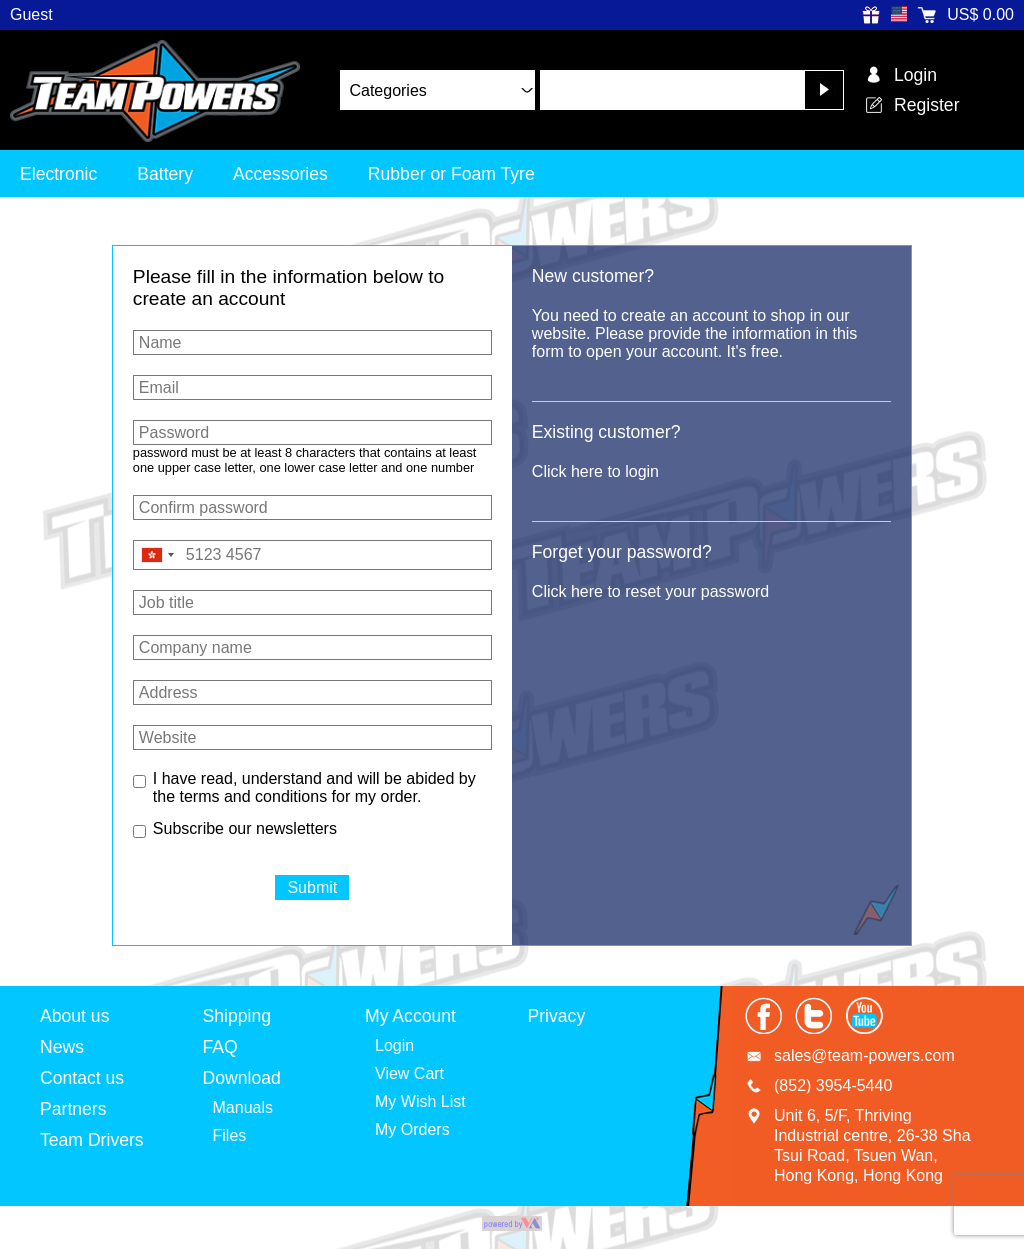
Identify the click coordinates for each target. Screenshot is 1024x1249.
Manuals (243, 1107)
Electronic (58, 174)
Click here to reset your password (650, 591)
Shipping (237, 1016)
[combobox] (157, 555)
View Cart (409, 1073)
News (62, 1047)
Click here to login (595, 471)
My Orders (412, 1129)
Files (230, 1135)
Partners (73, 1109)
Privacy (557, 1016)
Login (394, 1045)
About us (74, 1016)
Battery (165, 174)
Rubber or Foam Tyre (451, 174)
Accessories (280, 174)
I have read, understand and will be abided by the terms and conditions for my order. (314, 787)
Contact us (82, 1078)
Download (242, 1078)
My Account (410, 1016)
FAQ (220, 1047)
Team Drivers (92, 1140)
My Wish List (420, 1101)
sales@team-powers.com (864, 1055)
